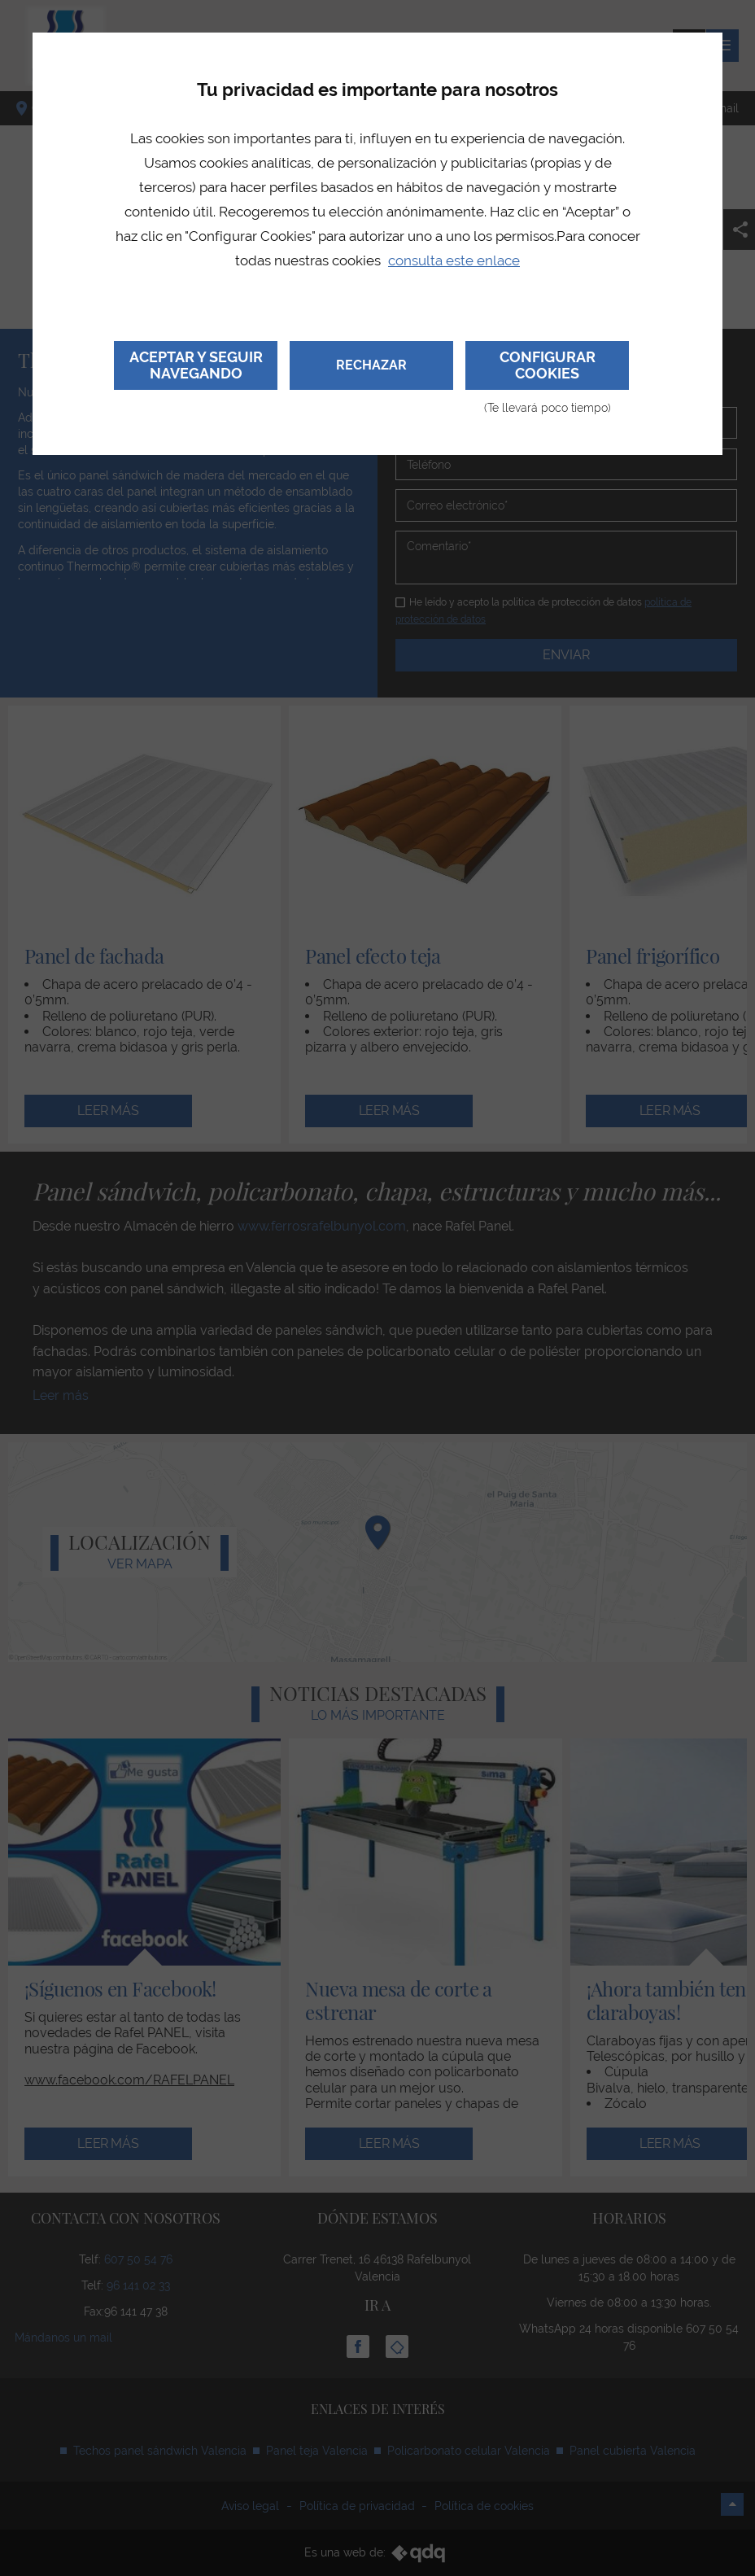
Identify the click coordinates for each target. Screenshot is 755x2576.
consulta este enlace (454, 260)
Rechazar (371, 365)
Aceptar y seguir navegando (196, 365)
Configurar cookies (547, 369)
